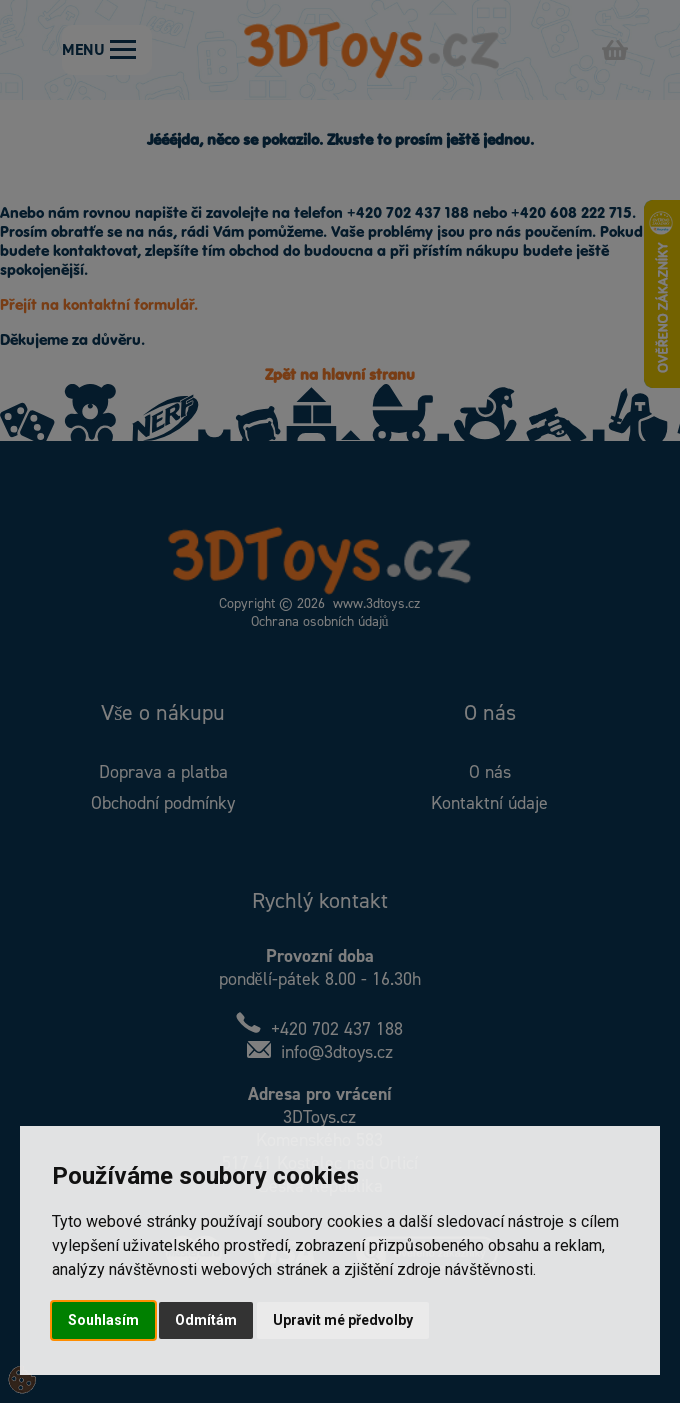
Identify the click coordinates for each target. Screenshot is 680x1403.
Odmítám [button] (206, 1320)
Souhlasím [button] (103, 1320)
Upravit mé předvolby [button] (343, 1320)
